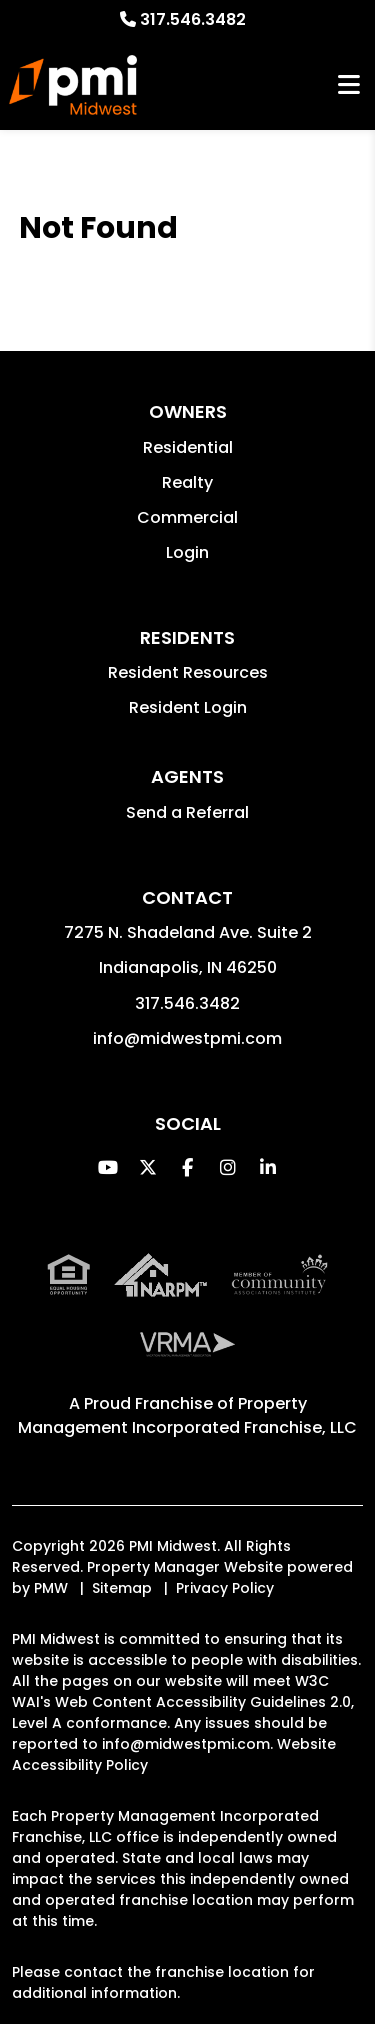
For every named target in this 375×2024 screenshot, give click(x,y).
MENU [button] (349, 85)
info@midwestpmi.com (187, 1038)
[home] (73, 85)
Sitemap (122, 1588)
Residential (188, 447)
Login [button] (187, 552)
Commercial (187, 517)
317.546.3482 (193, 19)
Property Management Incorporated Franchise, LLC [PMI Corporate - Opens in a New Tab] (187, 1415)
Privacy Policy (225, 1588)
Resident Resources (188, 672)
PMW (51, 1588)
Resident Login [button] (188, 707)
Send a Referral (187, 812)
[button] (107, 1167)
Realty (187, 482)
